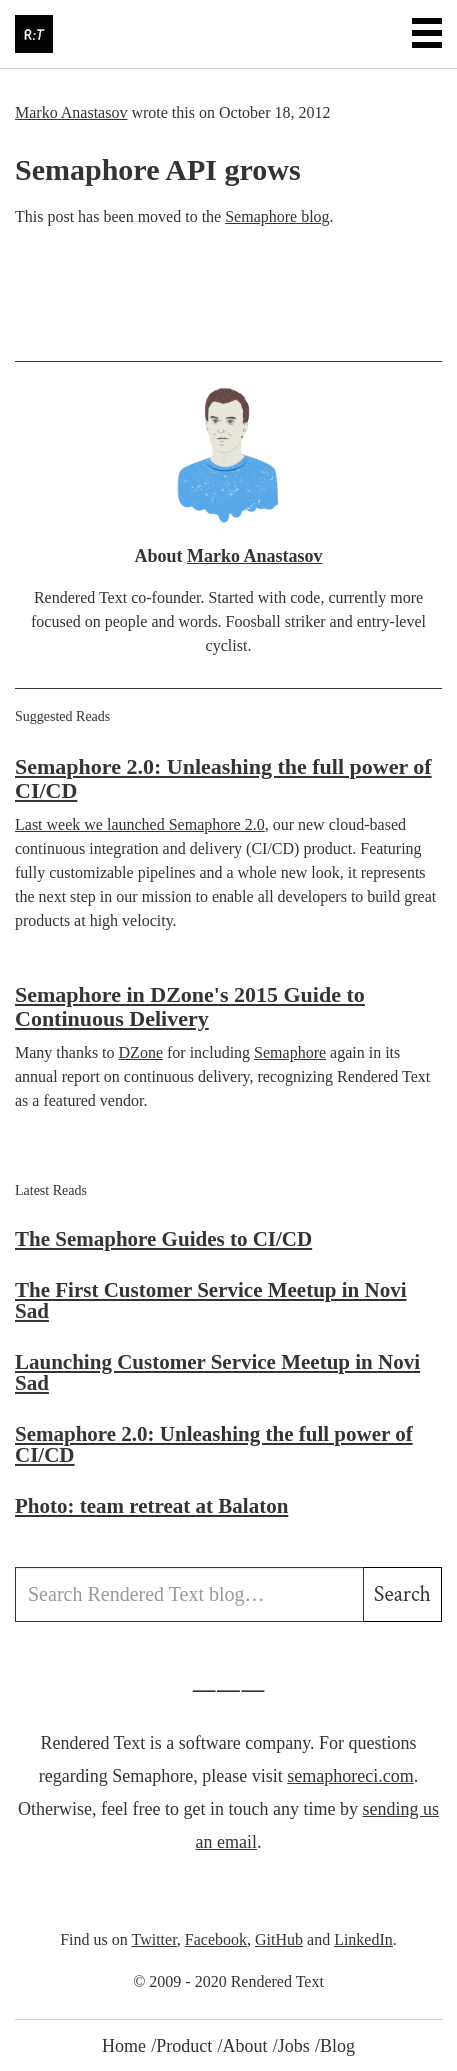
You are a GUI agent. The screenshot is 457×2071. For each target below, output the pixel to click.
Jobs (294, 2046)
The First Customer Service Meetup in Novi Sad (211, 1300)
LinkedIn (363, 1939)
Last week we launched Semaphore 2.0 (140, 824)
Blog (337, 2046)
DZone (141, 1052)
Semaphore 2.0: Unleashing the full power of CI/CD (223, 778)
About (244, 2046)
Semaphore (290, 1052)
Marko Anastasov (71, 112)
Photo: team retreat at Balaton (151, 1506)
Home (124, 2046)
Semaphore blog (277, 216)
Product (184, 2046)
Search (402, 1594)
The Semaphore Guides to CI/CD (163, 1239)
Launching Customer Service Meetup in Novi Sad (217, 1372)
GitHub (279, 1939)
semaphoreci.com (350, 1776)
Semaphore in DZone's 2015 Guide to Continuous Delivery (190, 1006)
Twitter (153, 1939)
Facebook (216, 1939)
